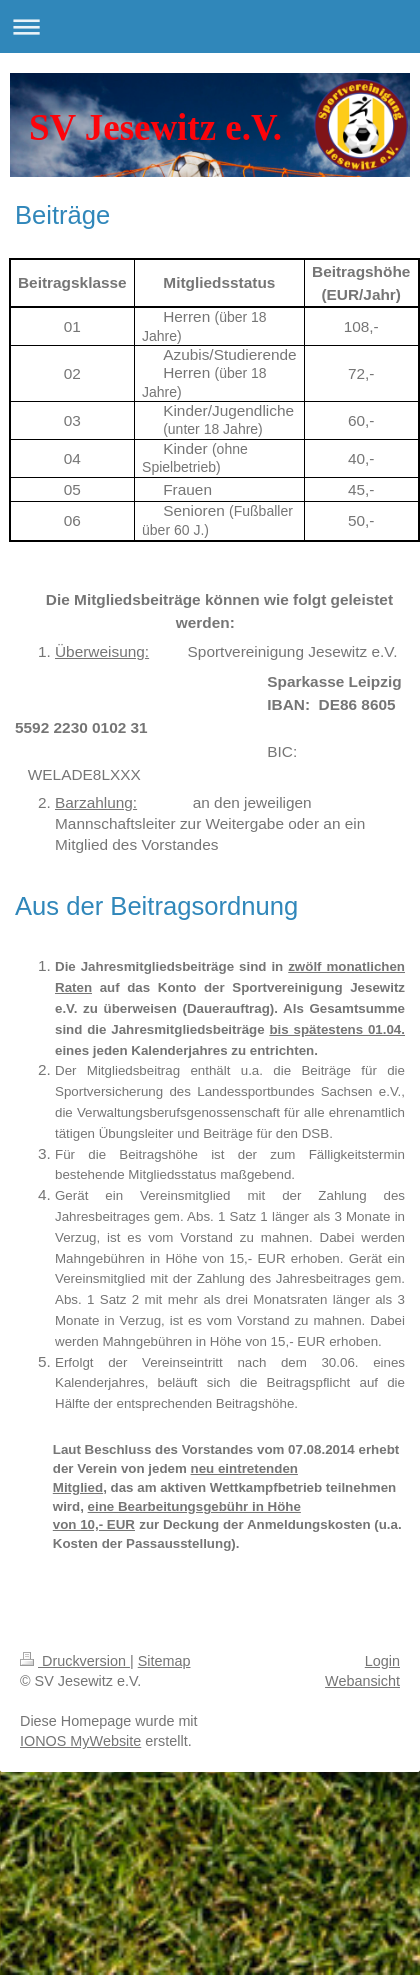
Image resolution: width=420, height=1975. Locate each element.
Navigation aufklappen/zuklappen (210, 26)
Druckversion (75, 1661)
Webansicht (362, 1681)
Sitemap (164, 1661)
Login (382, 1661)
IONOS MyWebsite (80, 1741)
